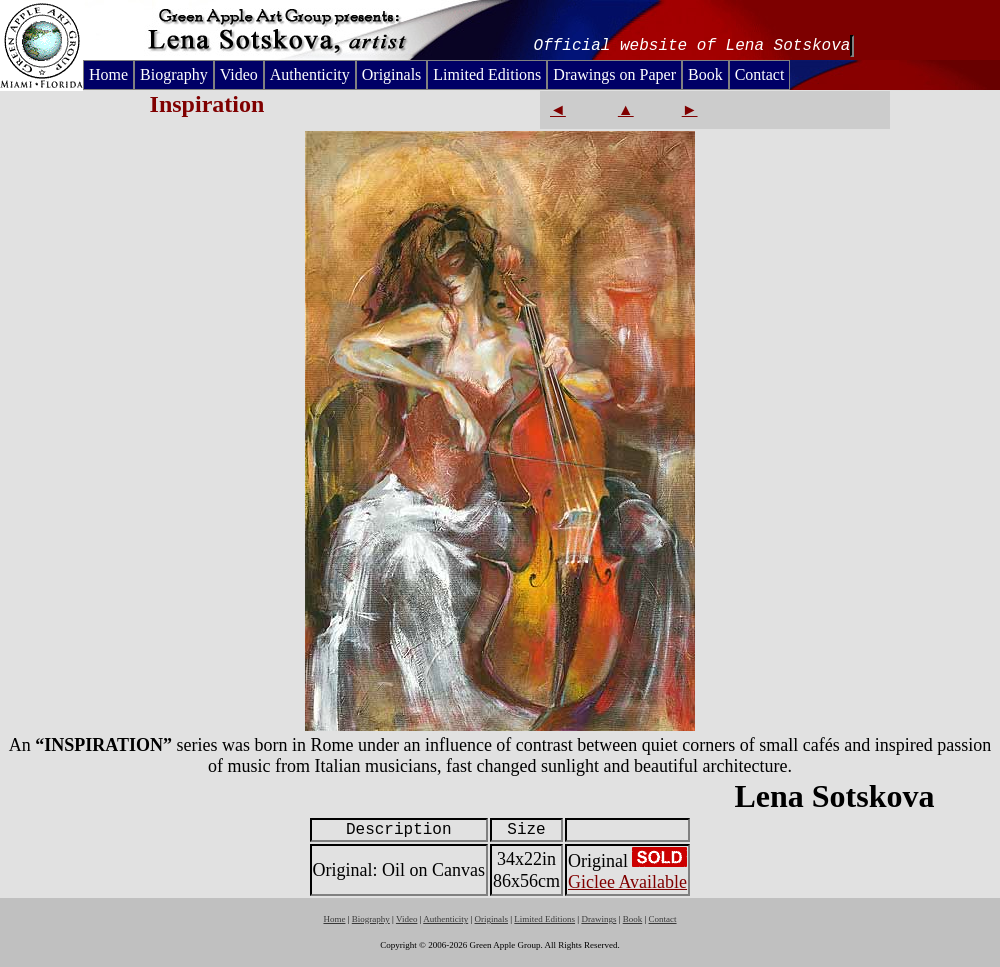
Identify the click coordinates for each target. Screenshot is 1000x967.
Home (108, 74)
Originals (392, 74)
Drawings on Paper (614, 74)
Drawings (598, 919)
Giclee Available (627, 882)
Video (239, 74)
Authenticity (310, 74)
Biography (174, 74)
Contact (760, 74)
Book (705, 74)
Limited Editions (487, 74)
